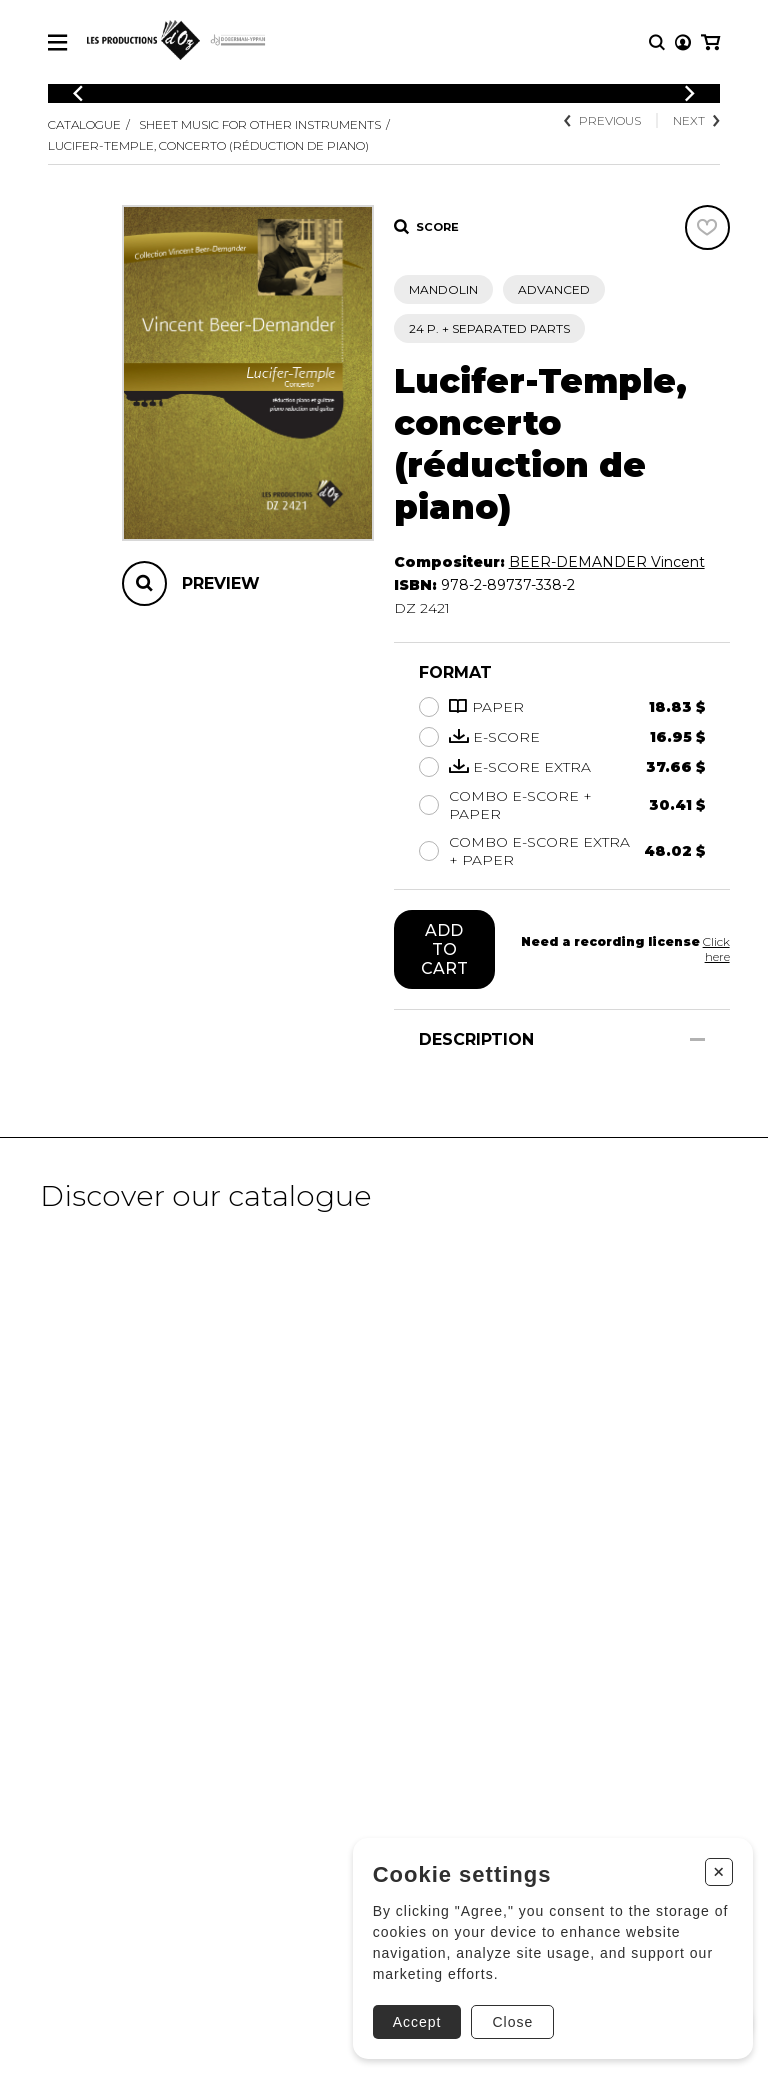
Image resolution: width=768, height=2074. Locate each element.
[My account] (683, 42)
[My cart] (710, 42)
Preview (221, 583)
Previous (602, 120)
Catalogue (84, 124)
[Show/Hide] (697, 1039)
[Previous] (78, 93)
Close (512, 2022)
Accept (417, 2022)
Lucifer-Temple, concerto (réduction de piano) (208, 145)
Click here (716, 949)
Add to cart (444, 949)
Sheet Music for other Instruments (260, 124)
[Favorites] (707, 227)
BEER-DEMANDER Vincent (607, 562)
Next (696, 120)
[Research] (657, 42)
